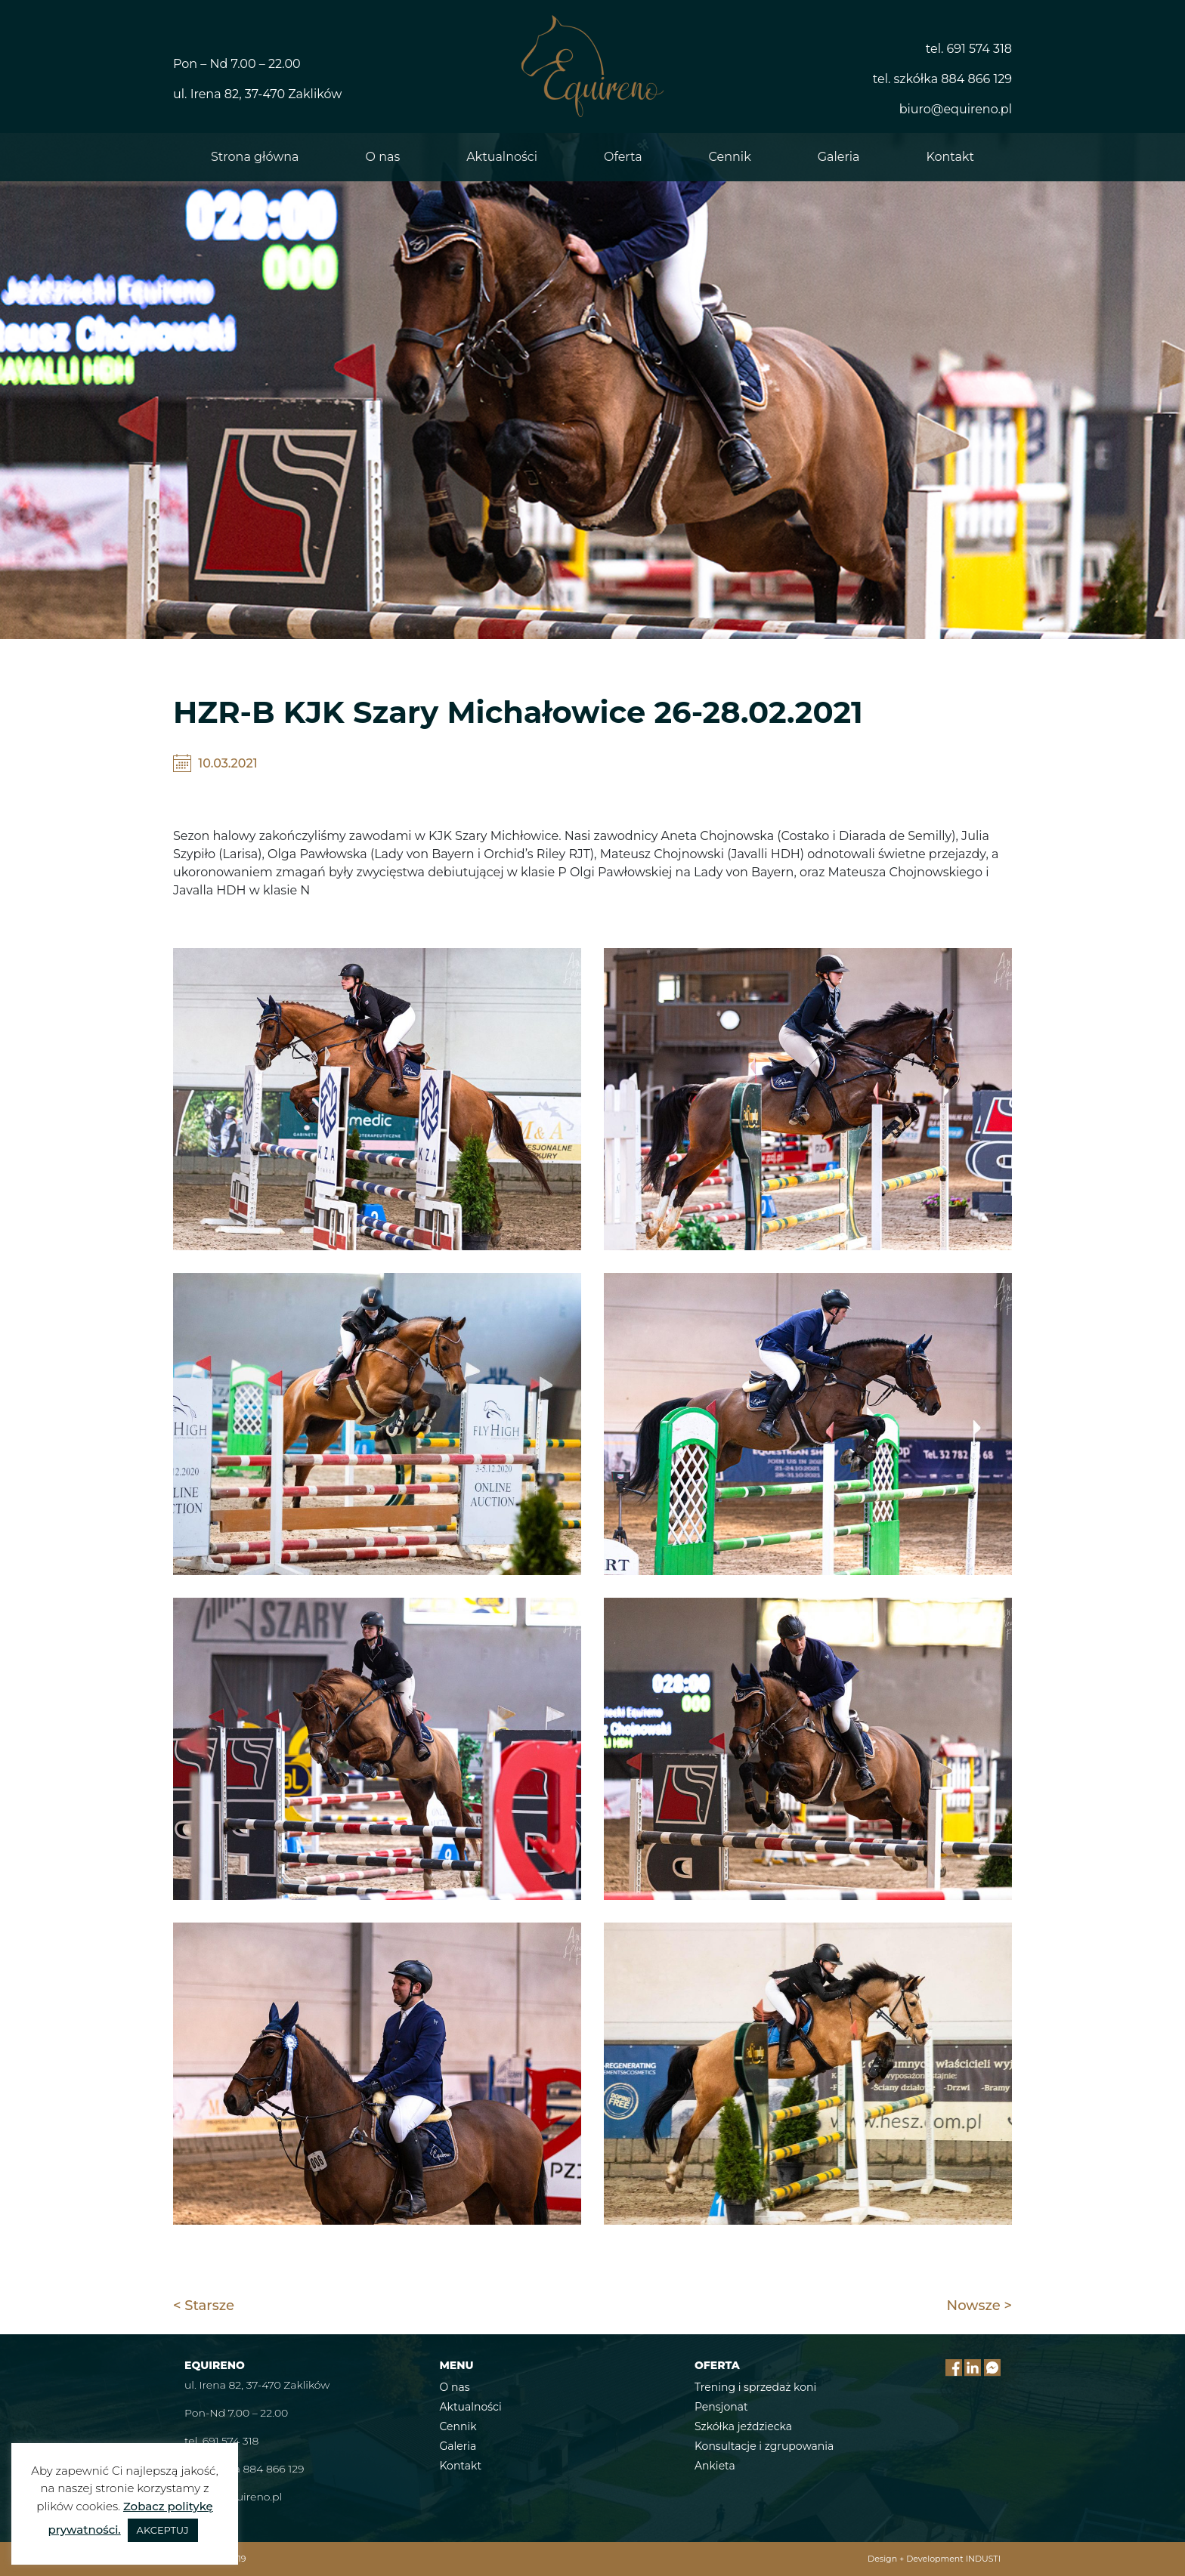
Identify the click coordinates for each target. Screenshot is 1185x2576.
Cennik (730, 157)
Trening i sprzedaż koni (755, 2387)
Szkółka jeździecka (743, 2426)
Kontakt (950, 157)
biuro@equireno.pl (955, 109)
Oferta (623, 157)
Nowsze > (979, 2305)
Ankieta (715, 2466)
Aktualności (501, 157)
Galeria (839, 157)
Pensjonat (721, 2407)
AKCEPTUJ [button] (163, 2530)
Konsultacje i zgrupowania (764, 2446)
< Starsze (203, 2305)
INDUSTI (983, 2558)
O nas (383, 157)
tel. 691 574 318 (969, 49)
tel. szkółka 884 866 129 (942, 79)
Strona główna (255, 157)
